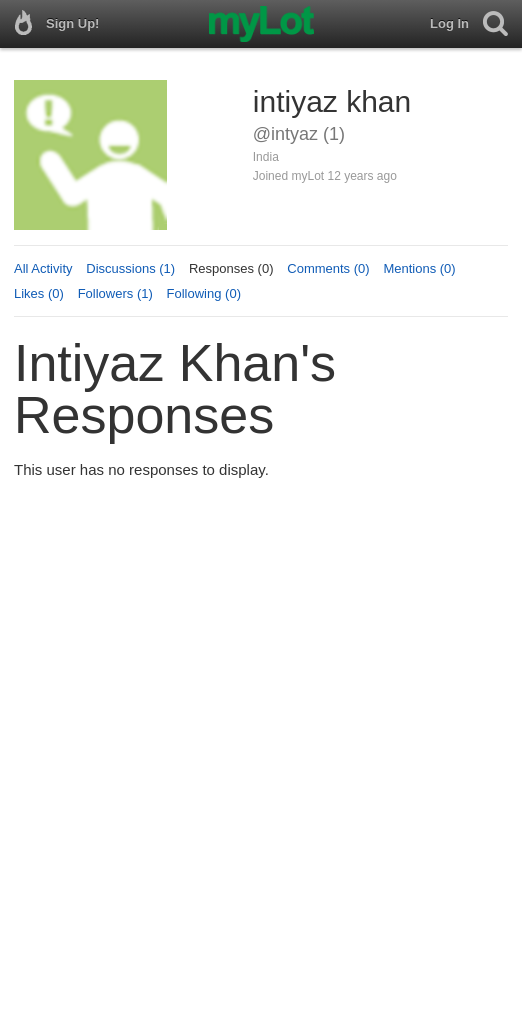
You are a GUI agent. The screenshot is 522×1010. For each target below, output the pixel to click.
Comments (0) (328, 268)
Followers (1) (115, 293)
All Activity (43, 268)
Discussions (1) (130, 268)
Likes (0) (39, 293)
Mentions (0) (419, 268)
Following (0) (204, 293)
